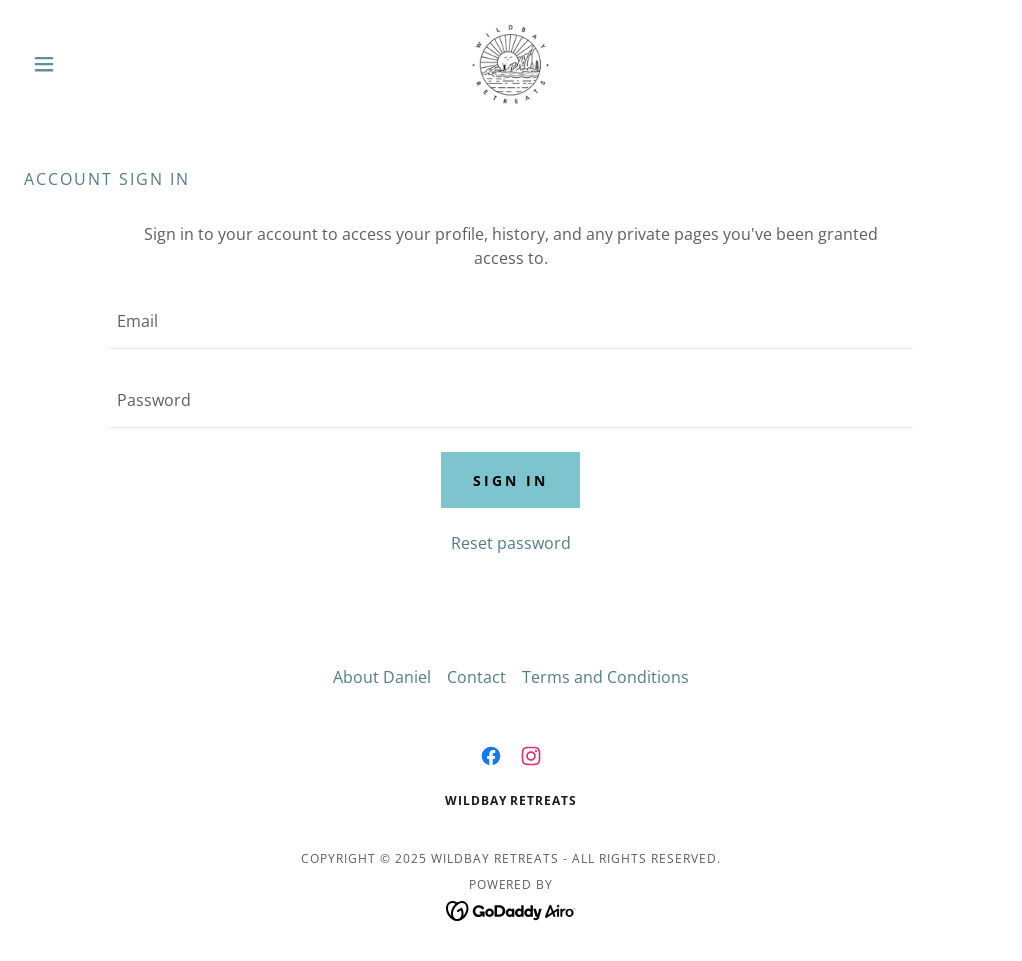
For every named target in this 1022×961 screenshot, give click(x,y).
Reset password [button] (511, 543)
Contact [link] (476, 677)
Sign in (510, 480)
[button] (97, 64)
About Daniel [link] (382, 677)
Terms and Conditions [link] (605, 677)
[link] (511, 64)
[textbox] (511, 321)
